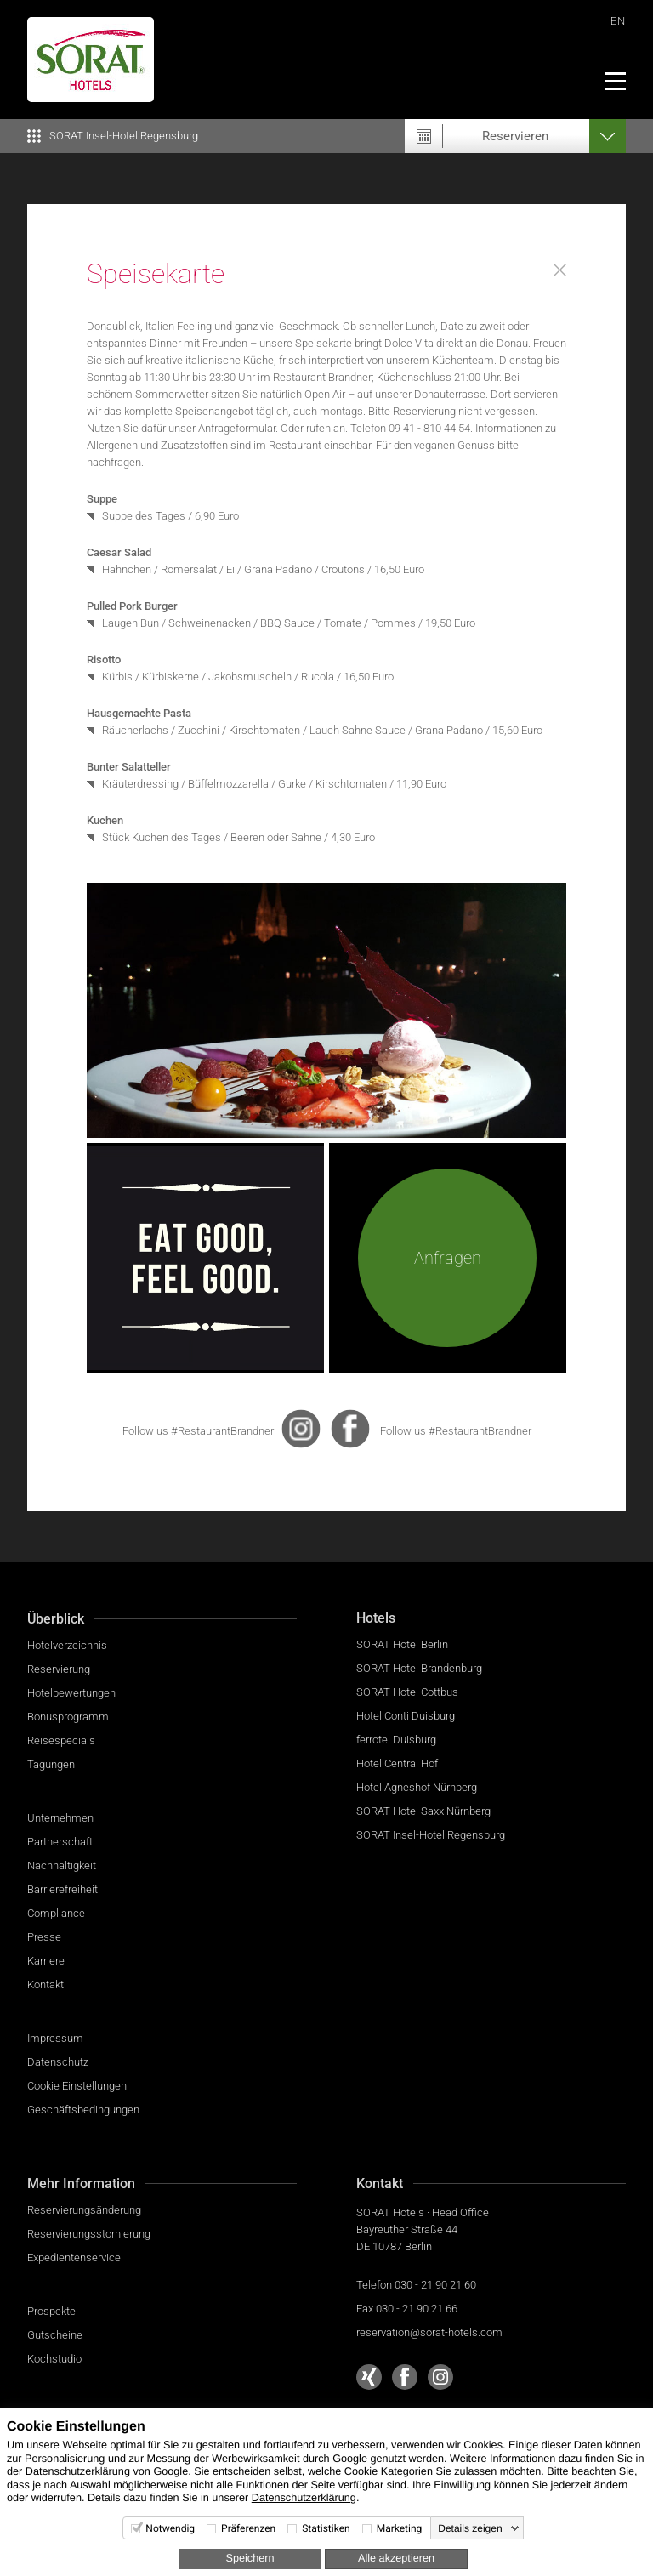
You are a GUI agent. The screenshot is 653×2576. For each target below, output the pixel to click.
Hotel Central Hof (397, 1763)
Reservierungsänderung (84, 2209)
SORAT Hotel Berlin (402, 1644)
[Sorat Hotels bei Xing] (369, 2377)
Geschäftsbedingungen (83, 2109)
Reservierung (58, 1669)
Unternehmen (60, 1817)
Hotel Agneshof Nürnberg (416, 1787)
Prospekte (51, 2311)
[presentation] (300, 1429)
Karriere (46, 1960)
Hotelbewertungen (71, 1692)
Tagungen (51, 1764)
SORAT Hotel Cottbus (407, 1691)
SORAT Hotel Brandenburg (419, 1668)
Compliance (56, 1913)
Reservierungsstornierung (88, 2233)
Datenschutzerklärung (304, 2498)
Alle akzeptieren (396, 2558)
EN (618, 20)
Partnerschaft (60, 1841)
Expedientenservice (74, 2257)
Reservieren (515, 136)
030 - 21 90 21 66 (416, 2308)
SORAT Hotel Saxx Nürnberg (423, 1811)
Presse (44, 1936)
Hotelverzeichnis (67, 1645)
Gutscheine (54, 2334)
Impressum (55, 2038)
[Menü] (614, 81)
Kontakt (45, 1984)
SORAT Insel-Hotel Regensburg (430, 1834)
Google (170, 2471)
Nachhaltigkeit (61, 1865)
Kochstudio (54, 2358)
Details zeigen (470, 2528)
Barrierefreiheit (62, 1889)
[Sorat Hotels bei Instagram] (440, 2377)
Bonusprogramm (68, 1716)
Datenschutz (57, 2061)
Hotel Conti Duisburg (405, 1715)
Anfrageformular (236, 428)
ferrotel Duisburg (396, 1739)
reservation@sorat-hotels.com (429, 2332)
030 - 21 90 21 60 (435, 2284)
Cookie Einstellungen (77, 2085)
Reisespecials (61, 1740)
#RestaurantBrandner (222, 1430)
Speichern (250, 2558)
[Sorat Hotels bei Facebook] (404, 2377)
